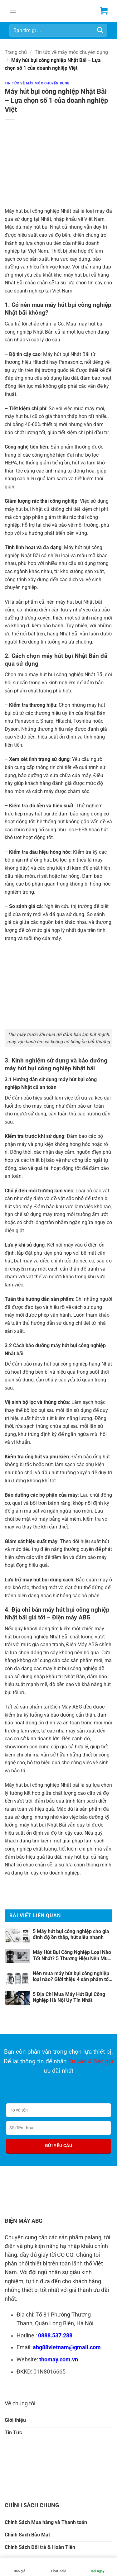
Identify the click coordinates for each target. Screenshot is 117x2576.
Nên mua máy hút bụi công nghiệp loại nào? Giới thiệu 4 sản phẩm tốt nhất (71, 1976)
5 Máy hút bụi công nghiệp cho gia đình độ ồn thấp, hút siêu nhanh (71, 1934)
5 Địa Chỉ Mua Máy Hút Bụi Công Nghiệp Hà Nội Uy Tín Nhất (69, 1997)
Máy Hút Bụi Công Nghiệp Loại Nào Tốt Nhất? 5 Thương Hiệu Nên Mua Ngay (72, 1955)
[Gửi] (100, 30)
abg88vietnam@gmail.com (67, 2347)
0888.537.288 (55, 2335)
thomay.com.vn (58, 2359)
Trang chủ (16, 52)
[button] (13, 10)
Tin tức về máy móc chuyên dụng (71, 52)
